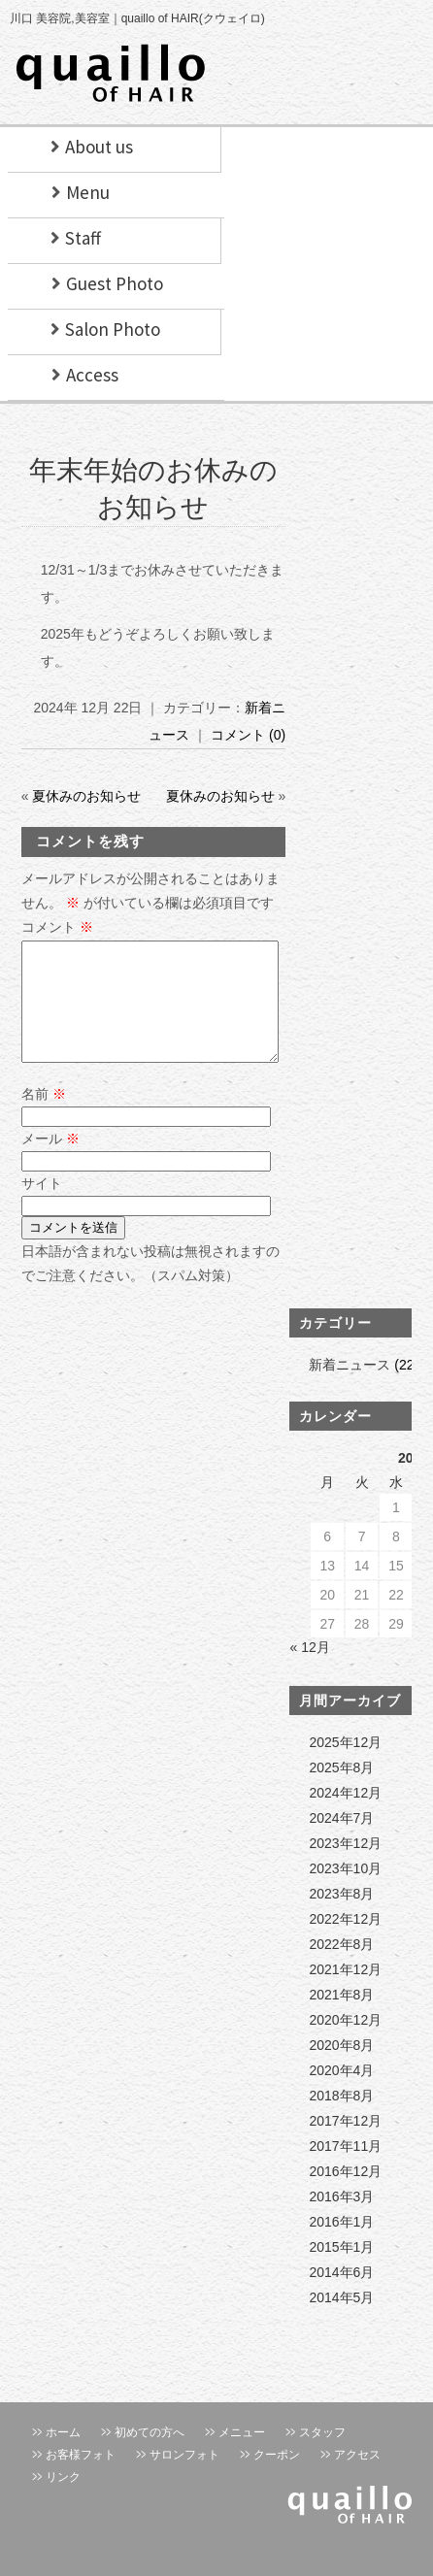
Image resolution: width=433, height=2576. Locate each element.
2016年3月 (341, 2220)
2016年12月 (345, 2194)
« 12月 (309, 1670)
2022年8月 (341, 1967)
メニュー (241, 2455)
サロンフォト (184, 2478)
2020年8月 (341, 2068)
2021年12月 (345, 1992)
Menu (88, 192)
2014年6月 (341, 2295)
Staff (83, 237)
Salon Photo (112, 329)
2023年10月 (345, 1891)
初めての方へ (149, 2455)
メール (50, 1162)
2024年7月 (341, 1841)
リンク (63, 2500)
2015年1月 (341, 2270)
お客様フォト (81, 2478)
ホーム (63, 2455)
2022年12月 (345, 1942)
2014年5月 (341, 2320)
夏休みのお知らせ (86, 796)
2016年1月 (341, 2245)
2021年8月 (341, 2018)
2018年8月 (341, 2119)
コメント (57, 927)
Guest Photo (114, 283)
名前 (43, 1117)
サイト (41, 1206)
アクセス (357, 2478)
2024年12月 (345, 1816)
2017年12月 (345, 2144)
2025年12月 (345, 1765)
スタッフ (322, 2455)
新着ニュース (349, 1388)
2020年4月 (341, 2093)
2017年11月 (345, 2169)
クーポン (276, 2478)
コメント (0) (248, 735)
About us (99, 146)
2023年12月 (345, 1866)
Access (92, 374)
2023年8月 (341, 1917)
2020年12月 (345, 2043)
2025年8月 (341, 1791)
